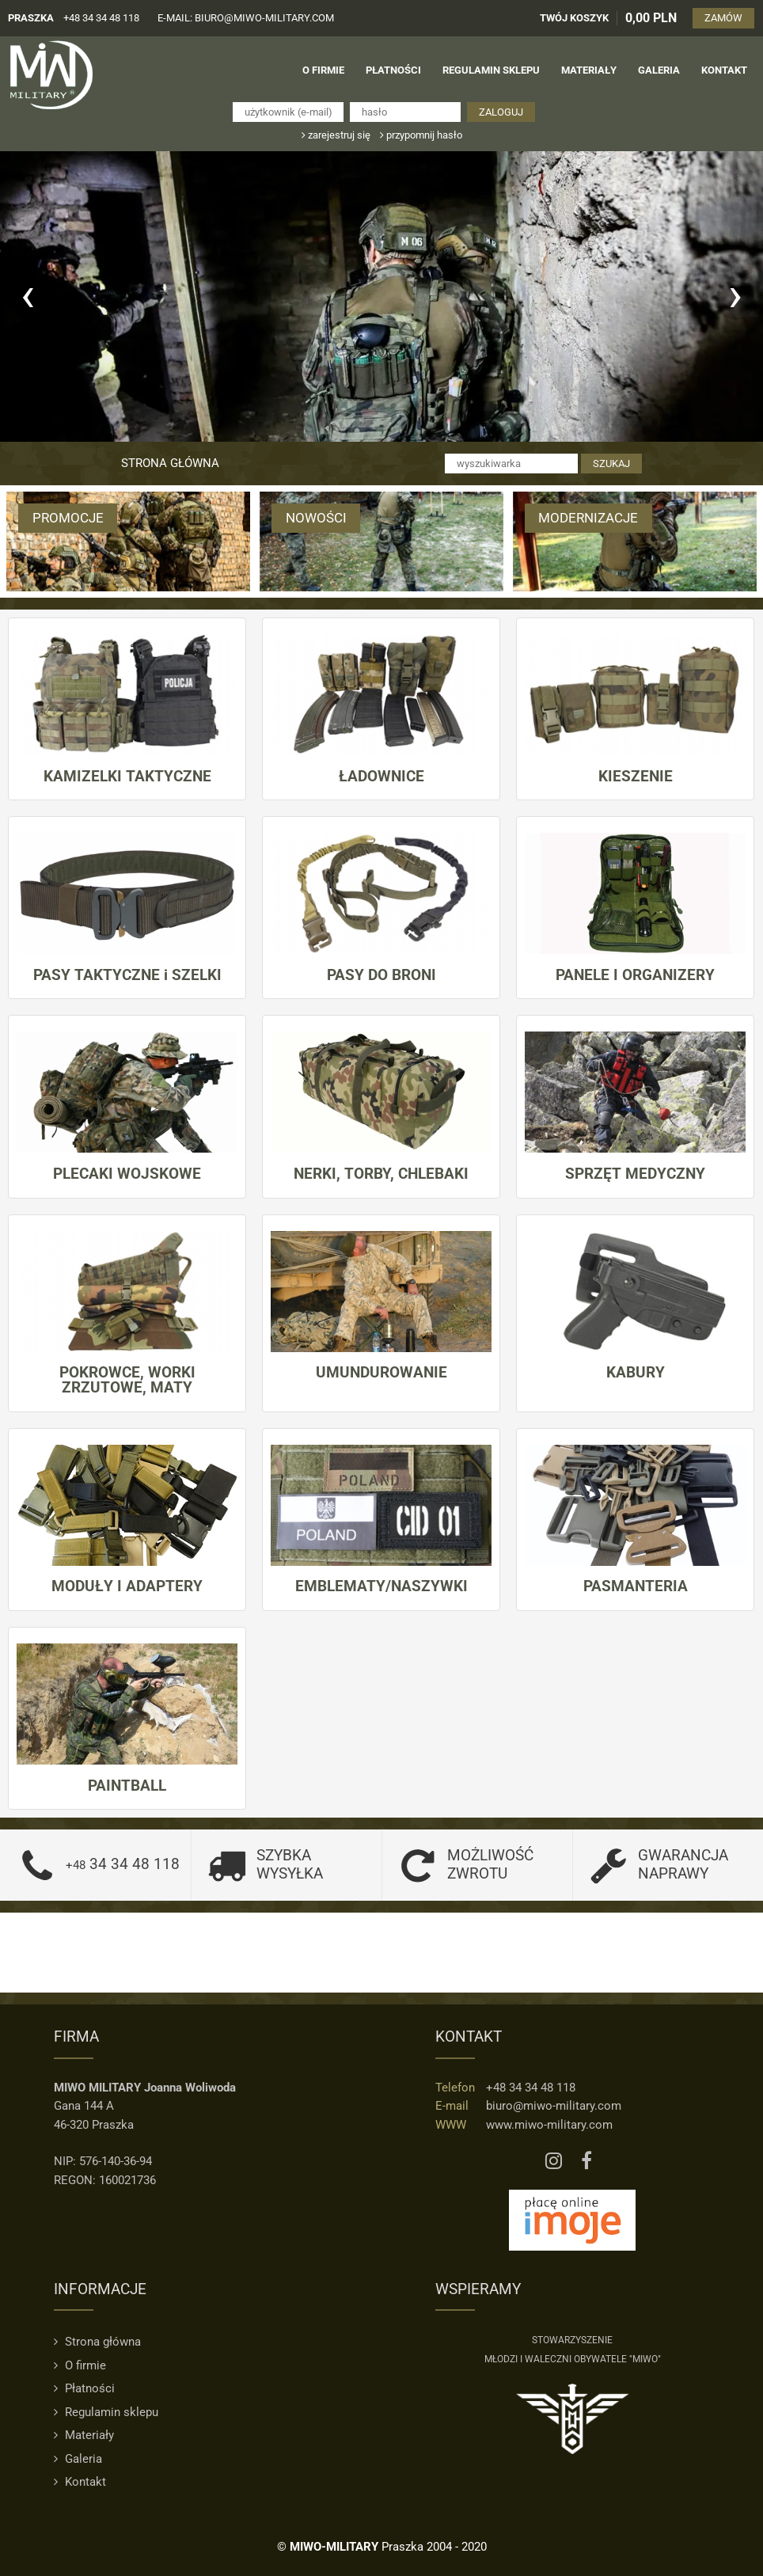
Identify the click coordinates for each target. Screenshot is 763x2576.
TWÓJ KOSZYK (575, 18)
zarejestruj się (336, 135)
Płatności (84, 2388)
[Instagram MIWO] (553, 2161)
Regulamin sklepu (106, 2411)
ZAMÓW (724, 18)
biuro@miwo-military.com (553, 2106)
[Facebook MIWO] (586, 2161)
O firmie (80, 2365)
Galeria (78, 2458)
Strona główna (170, 463)
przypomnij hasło (421, 135)
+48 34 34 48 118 (101, 18)
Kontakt (80, 2482)
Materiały (84, 2435)
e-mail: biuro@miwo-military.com (246, 18)
